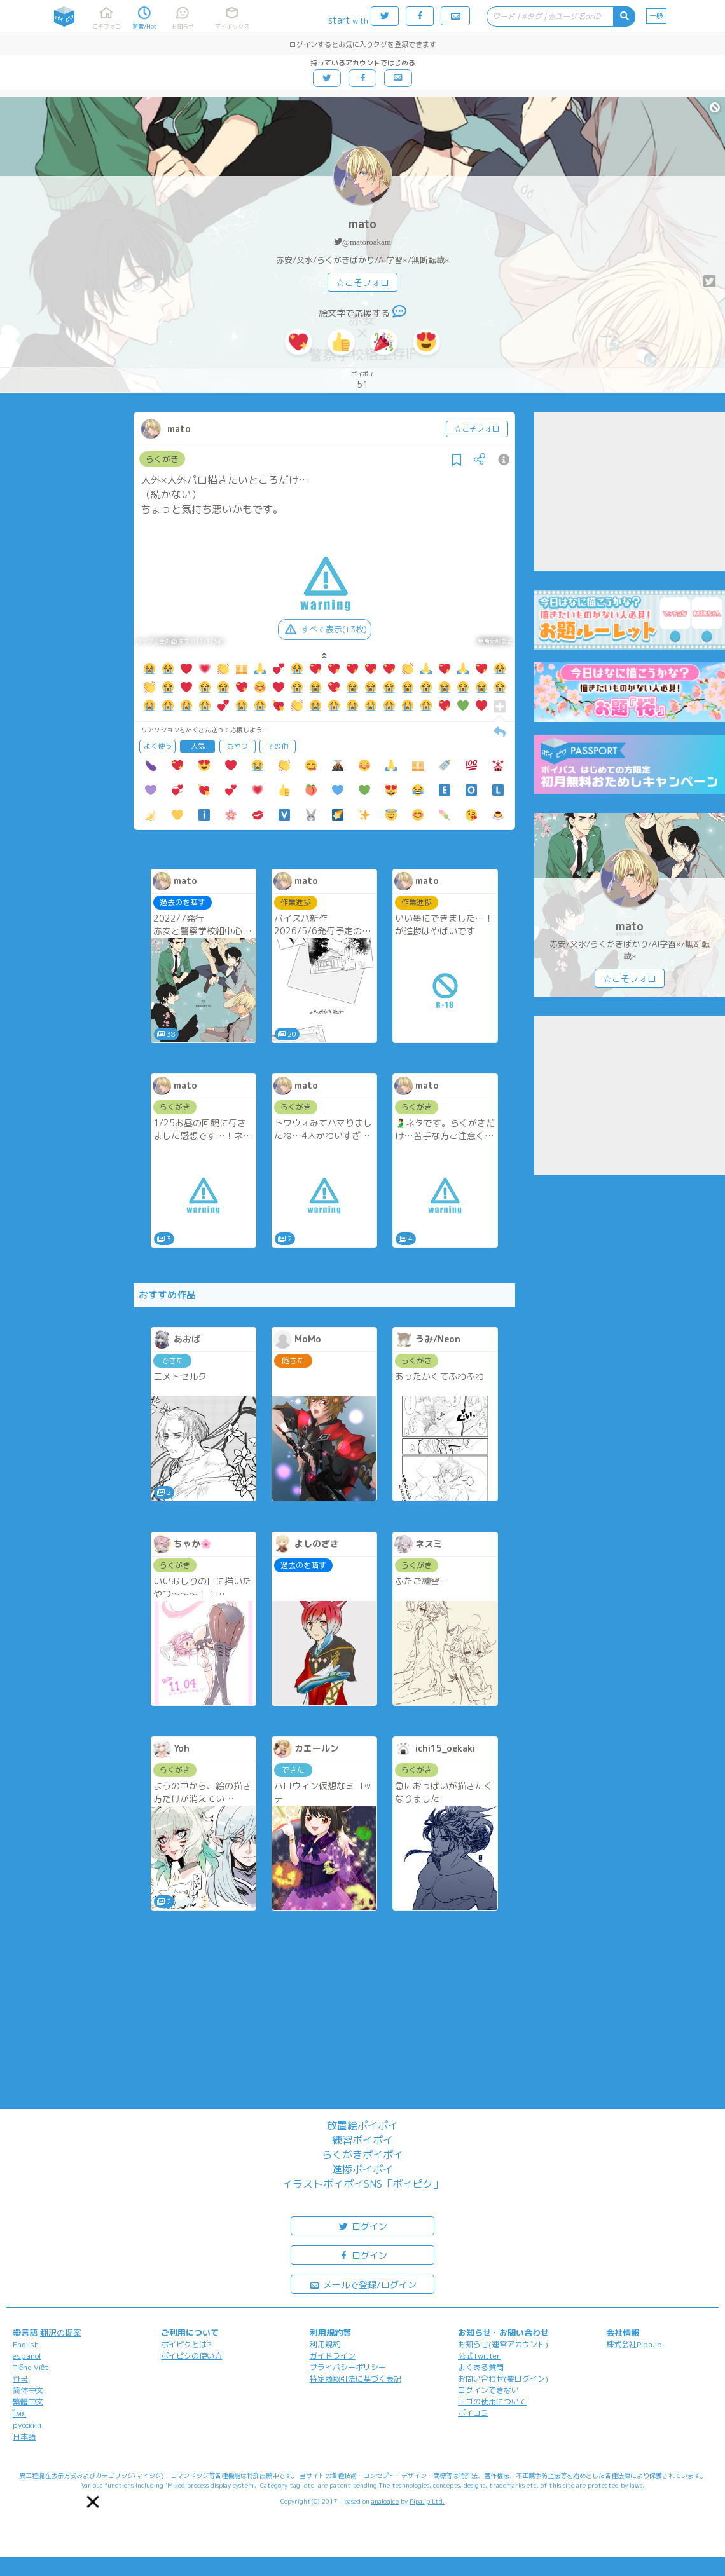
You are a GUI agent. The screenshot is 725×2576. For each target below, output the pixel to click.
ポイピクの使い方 (191, 2355)
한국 (20, 2378)
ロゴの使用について (492, 2401)
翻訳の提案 (60, 2332)
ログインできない (488, 2390)
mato (362, 224)
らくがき (162, 459)
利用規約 (325, 2344)
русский (27, 2425)
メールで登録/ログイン (363, 2284)
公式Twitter (479, 2355)
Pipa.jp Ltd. (427, 2501)
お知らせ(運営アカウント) (503, 2344)
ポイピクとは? (186, 2344)
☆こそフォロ (362, 282)
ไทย (19, 2413)
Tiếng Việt (30, 2367)
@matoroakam (366, 242)
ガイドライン (333, 2355)
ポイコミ (473, 2413)
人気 (198, 746)
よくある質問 (481, 2367)
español (27, 2355)
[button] (93, 2502)
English (26, 2344)
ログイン (362, 2225)
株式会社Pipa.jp (634, 2344)
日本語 (24, 2436)
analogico (385, 2501)
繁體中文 (28, 2401)
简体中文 (28, 2390)
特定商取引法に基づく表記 (355, 2378)
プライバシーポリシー (348, 2367)
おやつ (237, 746)
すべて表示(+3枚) (324, 629)
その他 (277, 746)
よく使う (158, 746)
